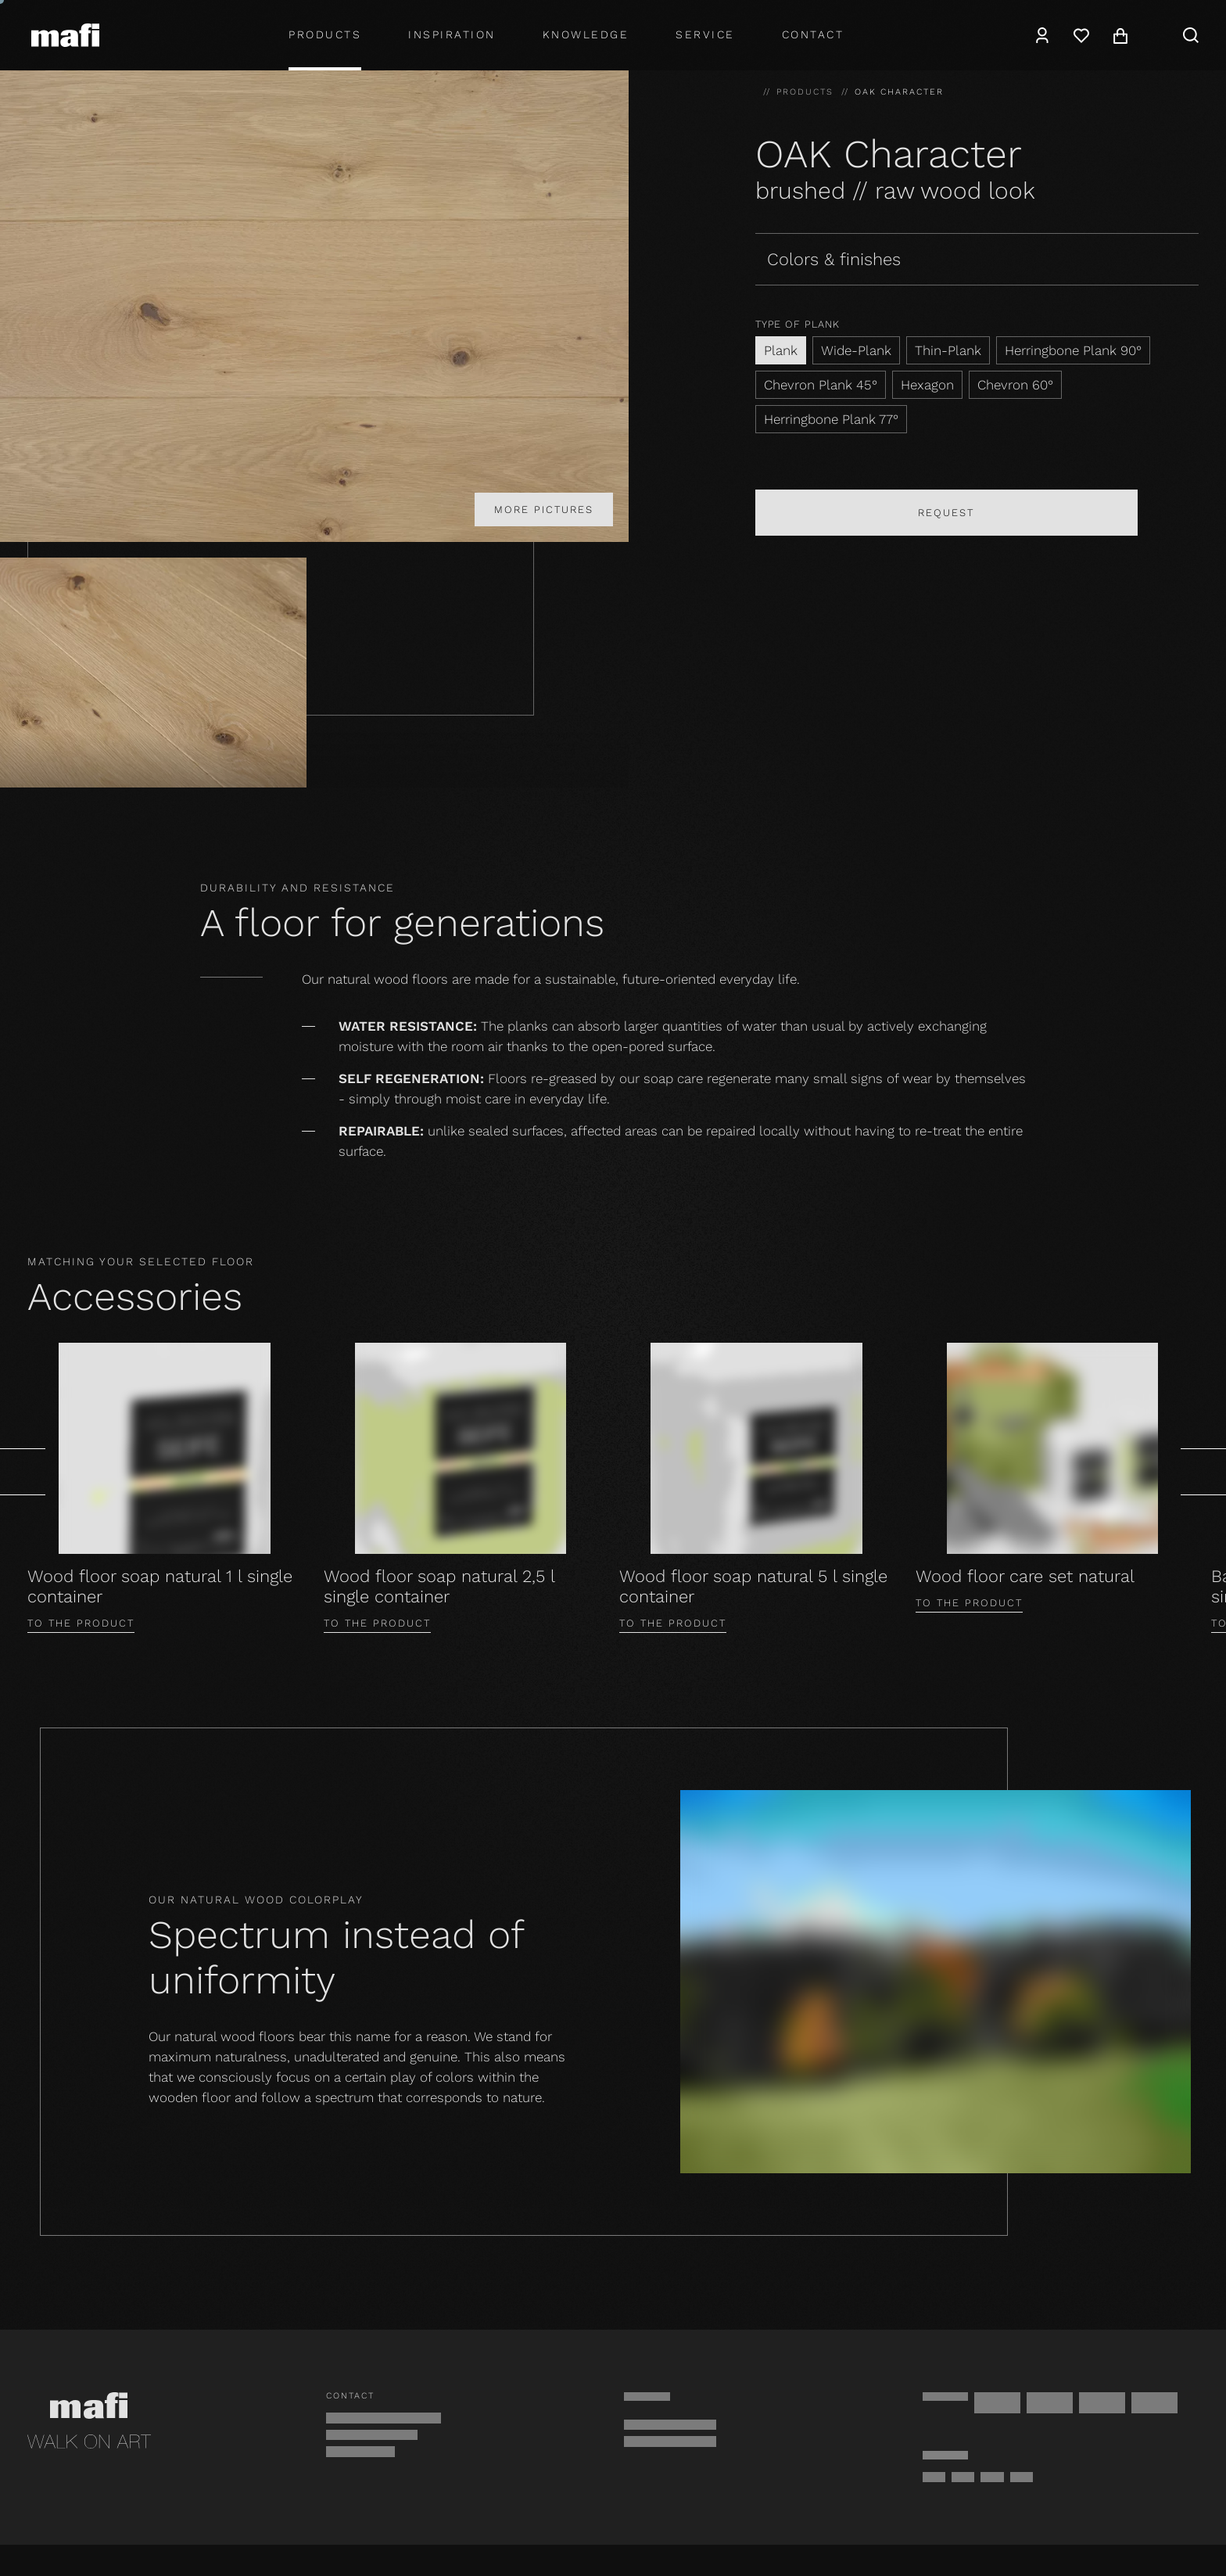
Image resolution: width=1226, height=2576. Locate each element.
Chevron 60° (1015, 385)
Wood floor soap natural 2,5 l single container (439, 1586)
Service (705, 34)
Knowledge (586, 34)
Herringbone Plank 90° (1073, 350)
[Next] (1203, 1471)
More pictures (543, 509)
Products (325, 34)
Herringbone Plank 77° (831, 419)
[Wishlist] (1081, 35)
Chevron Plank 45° (820, 385)
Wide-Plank (856, 350)
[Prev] (22, 1471)
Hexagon (927, 385)
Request (946, 512)
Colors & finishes (834, 259)
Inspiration (452, 34)
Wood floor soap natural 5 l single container (753, 1586)
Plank (781, 350)
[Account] (1042, 35)
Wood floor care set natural (1025, 1576)
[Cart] (1120, 35)
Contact (813, 34)
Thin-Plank (948, 350)
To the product (80, 1623)
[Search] (1191, 35)
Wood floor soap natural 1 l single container (159, 1586)
